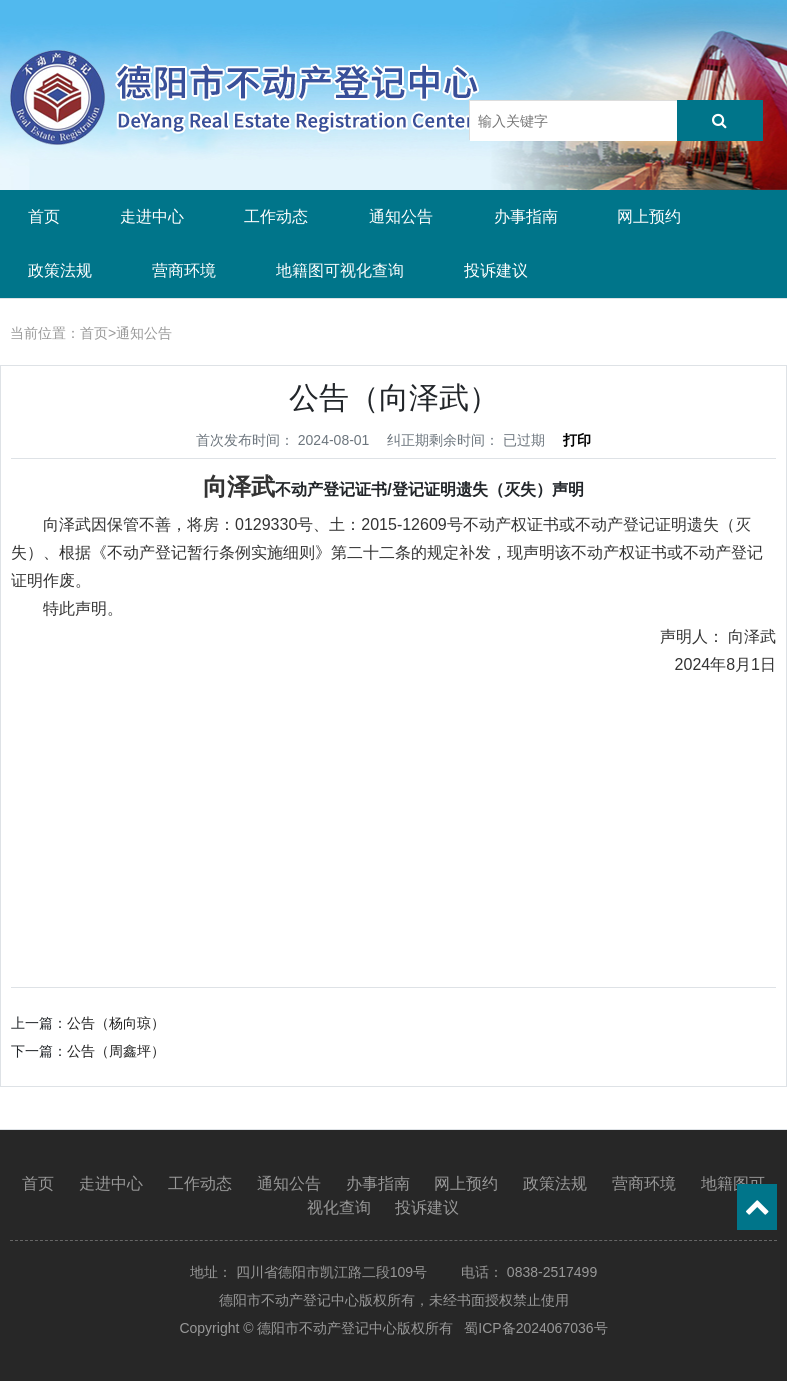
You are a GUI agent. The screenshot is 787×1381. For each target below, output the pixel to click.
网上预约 (649, 216)
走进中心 (152, 216)
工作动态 (276, 216)
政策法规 (60, 270)
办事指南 (526, 216)
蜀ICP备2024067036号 (535, 1328)
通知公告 (401, 216)
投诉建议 (496, 270)
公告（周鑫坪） (116, 1051)
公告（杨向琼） (116, 1023)
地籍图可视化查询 (340, 270)
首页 (44, 216)
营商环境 (184, 270)
